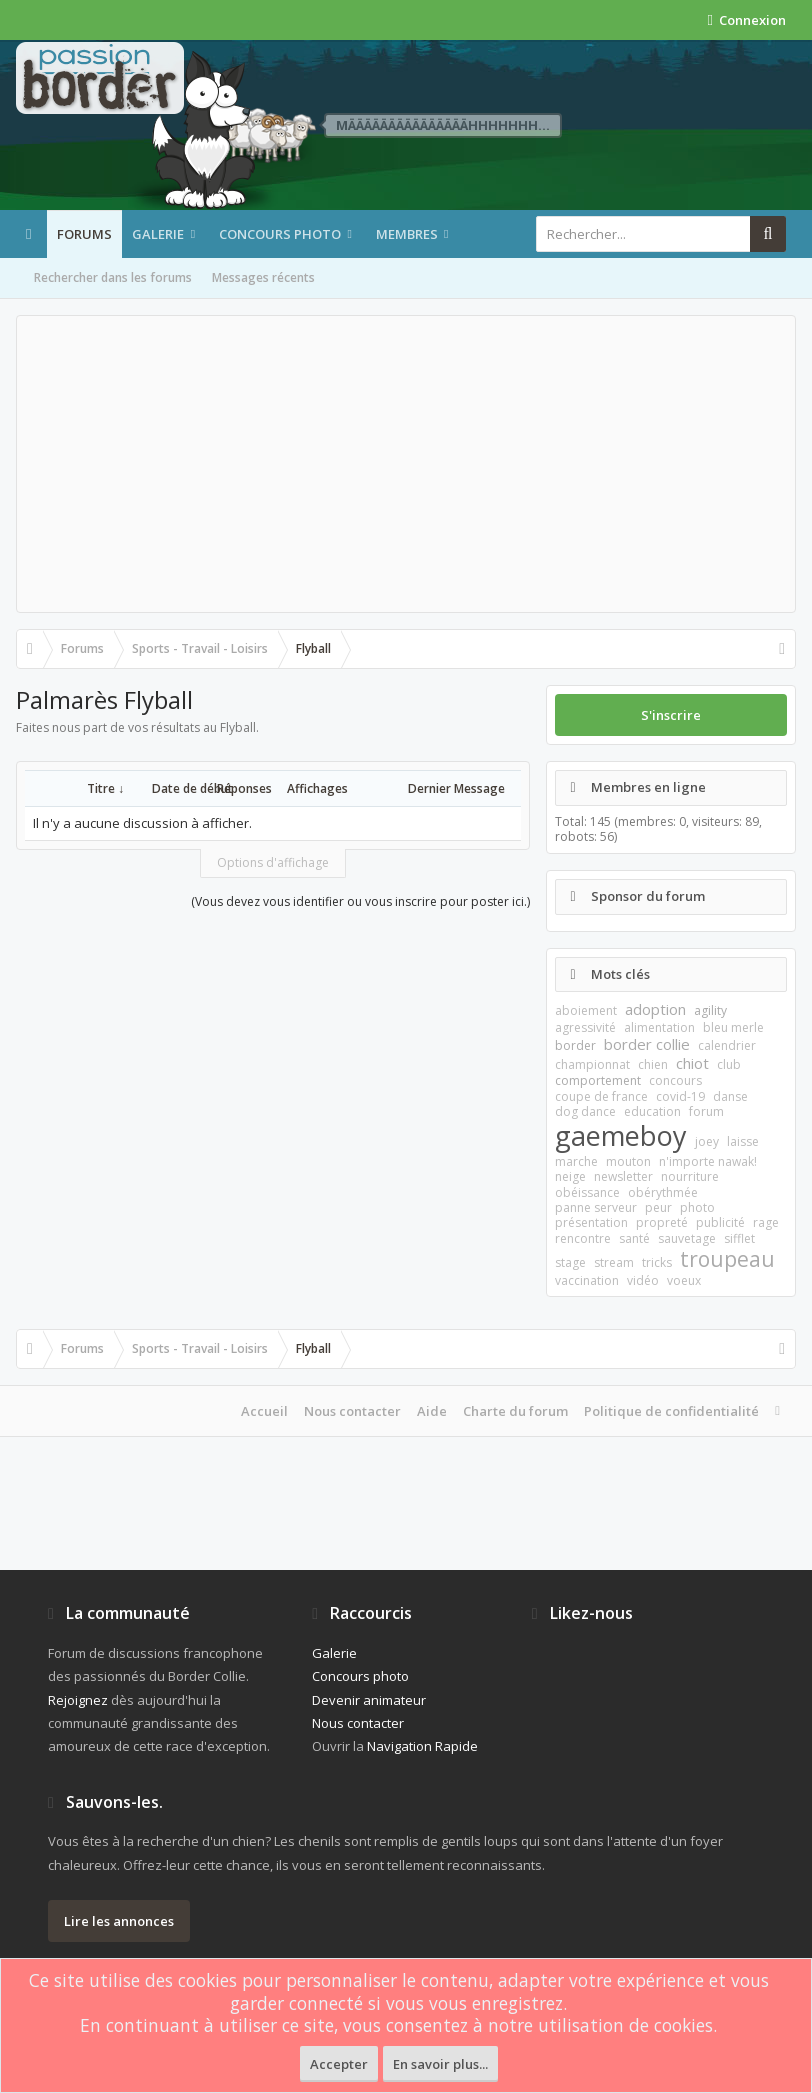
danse (730, 1096)
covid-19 (680, 1096)
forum (706, 1111)
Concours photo (280, 234)
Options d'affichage (273, 862)
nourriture (690, 1176)
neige (570, 1176)
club (729, 1064)
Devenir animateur (369, 1700)
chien (653, 1064)
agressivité (585, 1027)
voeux (684, 1280)
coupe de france (601, 1096)
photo (697, 1207)
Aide (432, 1411)
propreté (662, 1222)
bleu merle (733, 1027)
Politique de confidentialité (671, 1411)
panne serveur (596, 1207)
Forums (84, 234)
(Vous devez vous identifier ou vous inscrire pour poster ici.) (360, 901)
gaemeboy (621, 1135)
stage (570, 1262)
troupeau (727, 1259)
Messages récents (263, 277)
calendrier (727, 1045)
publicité (720, 1222)
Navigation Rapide (422, 1746)
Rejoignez (78, 1700)
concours (675, 1080)
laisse (743, 1141)
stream (614, 1262)
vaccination (587, 1280)
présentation (591, 1222)
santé (634, 1238)
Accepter (339, 2064)
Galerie (158, 234)
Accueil (264, 1411)
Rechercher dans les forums (113, 277)
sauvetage (687, 1238)
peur (658, 1207)
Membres (407, 234)
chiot (692, 1063)
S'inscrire (671, 715)
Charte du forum (515, 1411)
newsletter (623, 1176)
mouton (628, 1161)
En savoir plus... (440, 2064)
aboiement (586, 1010)
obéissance (587, 1192)
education (652, 1111)
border (575, 1045)
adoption (655, 1009)
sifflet (739, 1238)
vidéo (643, 1280)
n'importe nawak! (708, 1161)
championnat (592, 1064)
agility (710, 1010)
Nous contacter (352, 1411)
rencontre (583, 1238)
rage (766, 1222)
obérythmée (663, 1192)
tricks (657, 1262)
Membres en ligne (648, 787)
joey (707, 1141)
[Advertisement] (406, 464)
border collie (647, 1044)
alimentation (659, 1027)
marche (576, 1161)
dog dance (585, 1111)
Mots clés (620, 974)
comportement (598, 1080)
